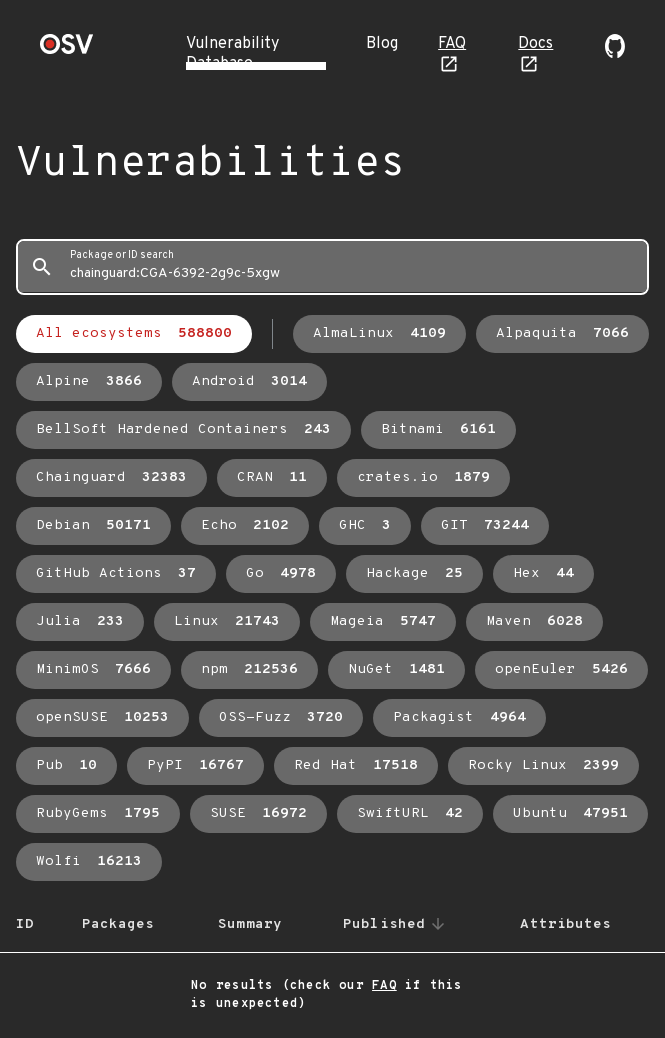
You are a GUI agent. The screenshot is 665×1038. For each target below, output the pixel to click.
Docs (535, 44)
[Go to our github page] (615, 54)
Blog (382, 44)
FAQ (452, 44)
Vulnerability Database (232, 54)
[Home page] (67, 50)
